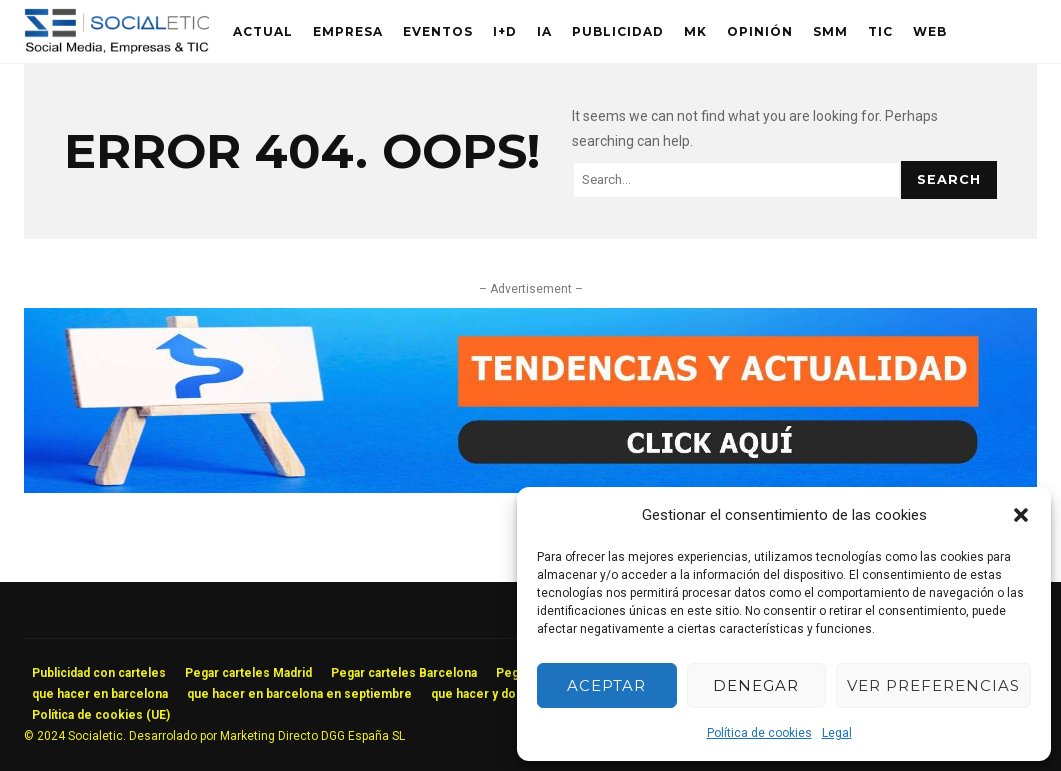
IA (544, 31)
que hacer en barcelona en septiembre (299, 694)
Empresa (348, 31)
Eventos (438, 31)
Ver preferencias (933, 685)
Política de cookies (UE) (101, 715)
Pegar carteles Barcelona (404, 673)
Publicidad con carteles (99, 673)
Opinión (760, 31)
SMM (830, 31)
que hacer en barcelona (100, 694)
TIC (880, 31)
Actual (263, 31)
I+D (505, 31)
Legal (837, 733)
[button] (1021, 515)
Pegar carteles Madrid (248, 673)
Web (930, 31)
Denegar (756, 685)
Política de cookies (759, 733)
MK (695, 31)
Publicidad (618, 31)
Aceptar (606, 685)
